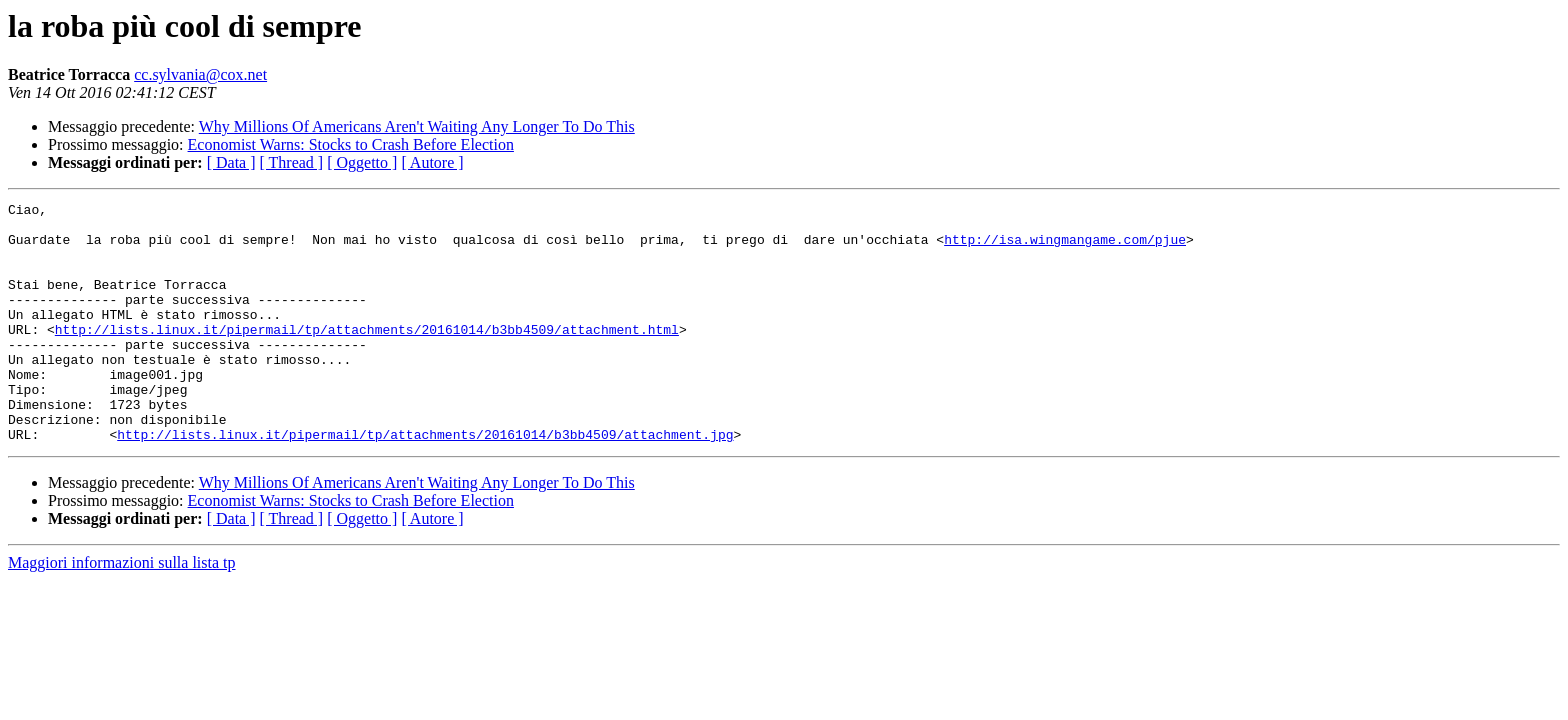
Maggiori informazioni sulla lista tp (122, 610)
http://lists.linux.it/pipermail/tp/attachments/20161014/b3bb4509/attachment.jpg (425, 482)
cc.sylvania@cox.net (200, 74)
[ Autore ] (432, 162)
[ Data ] (231, 162)
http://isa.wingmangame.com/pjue (1065, 248)
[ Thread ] (292, 162)
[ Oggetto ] (362, 162)
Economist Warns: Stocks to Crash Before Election (351, 144)
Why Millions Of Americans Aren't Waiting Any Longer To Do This (417, 126)
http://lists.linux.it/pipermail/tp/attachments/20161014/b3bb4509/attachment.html (367, 356)
